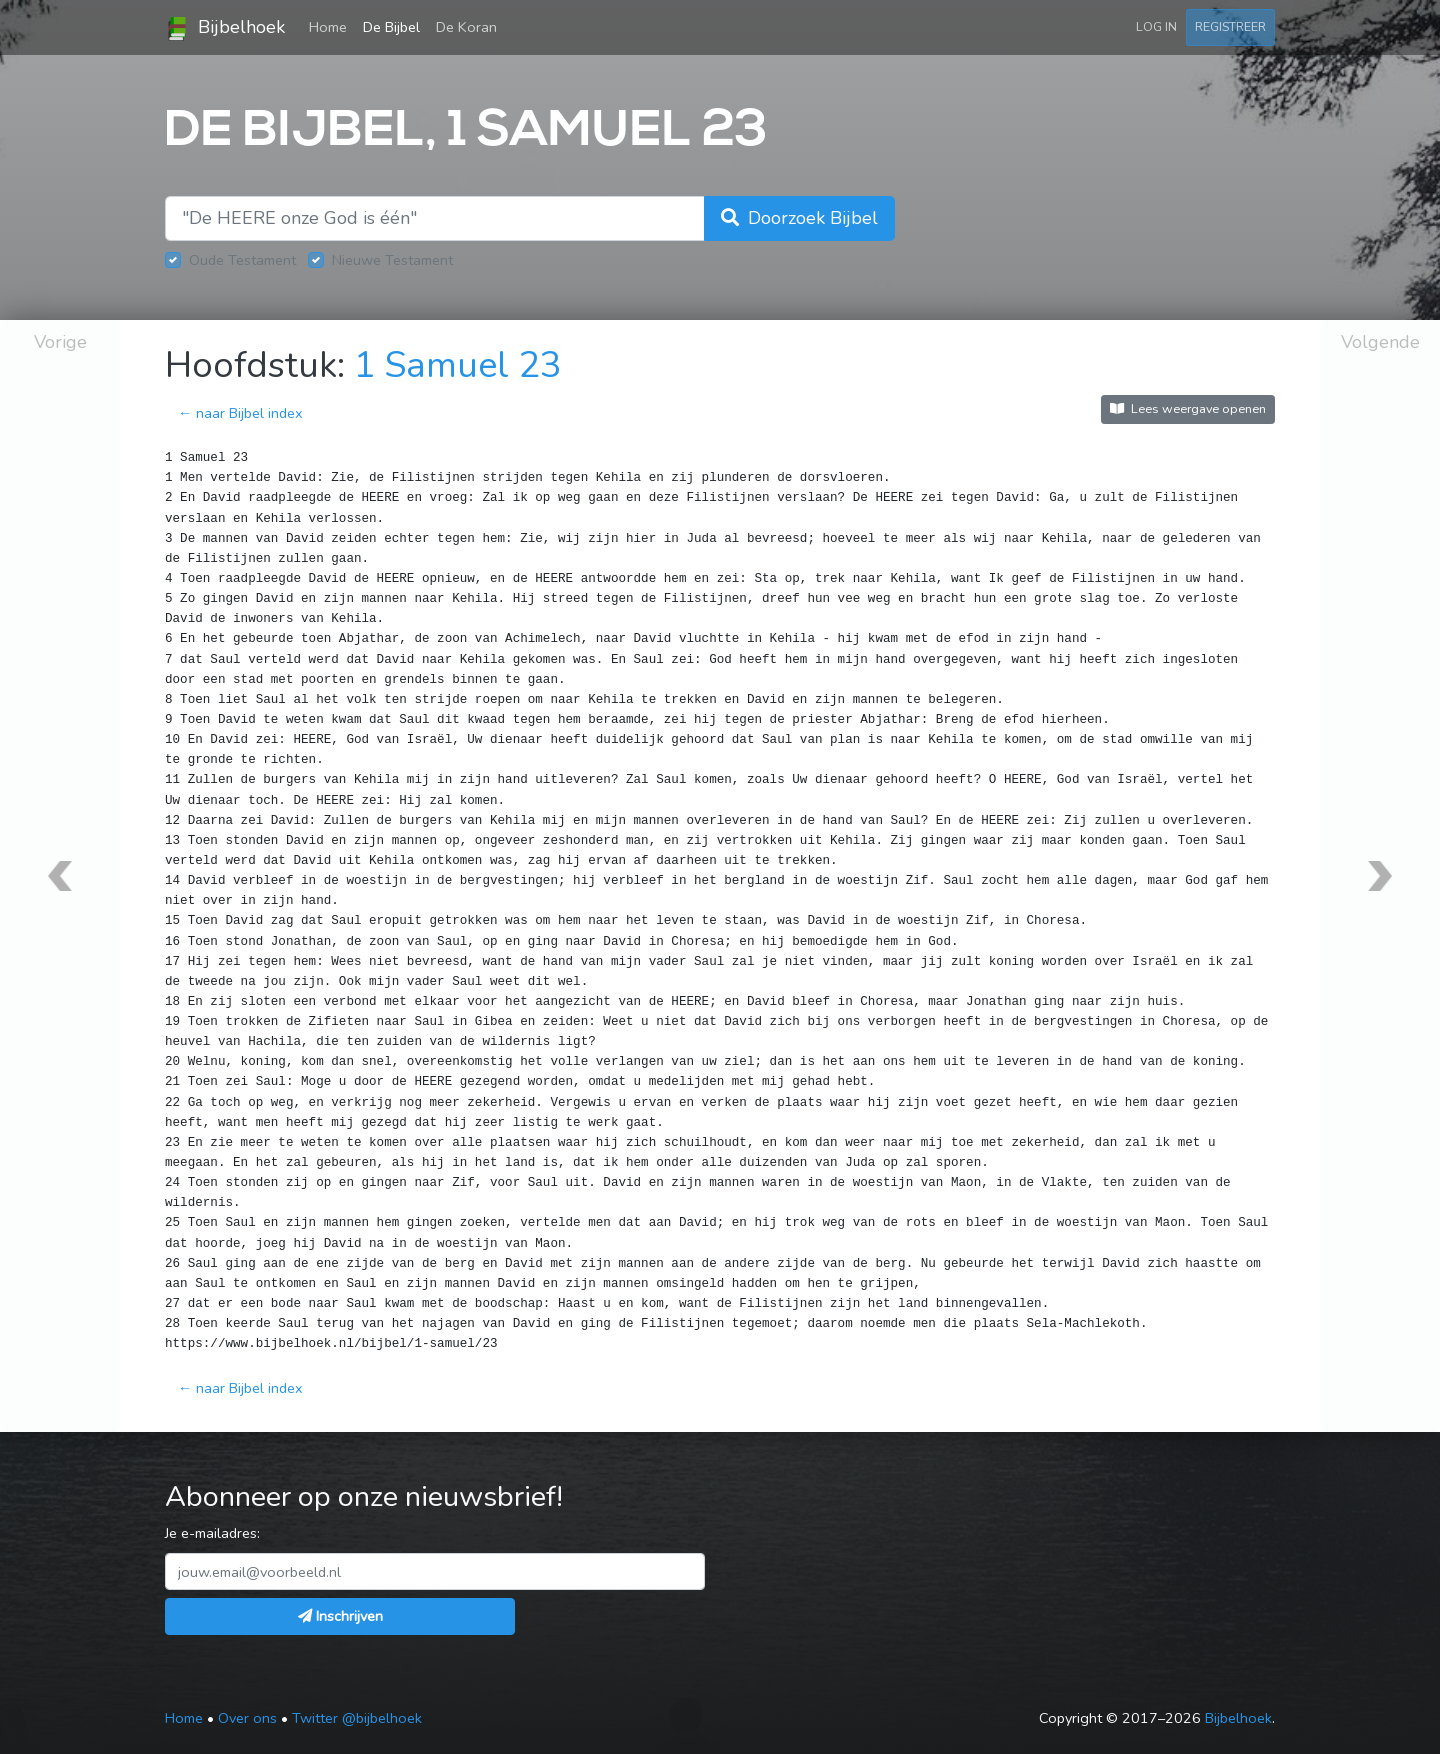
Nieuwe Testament (392, 260)
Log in (1156, 26)
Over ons (247, 1718)
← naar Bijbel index (240, 413)
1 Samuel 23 (458, 365)
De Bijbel (391, 27)
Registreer (1230, 26)
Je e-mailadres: (212, 1533)
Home (332, 26)
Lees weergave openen (1188, 408)
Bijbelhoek (225, 28)
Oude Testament (242, 260)
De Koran (466, 27)
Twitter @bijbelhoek (357, 1718)
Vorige (60, 342)
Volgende (1380, 342)
